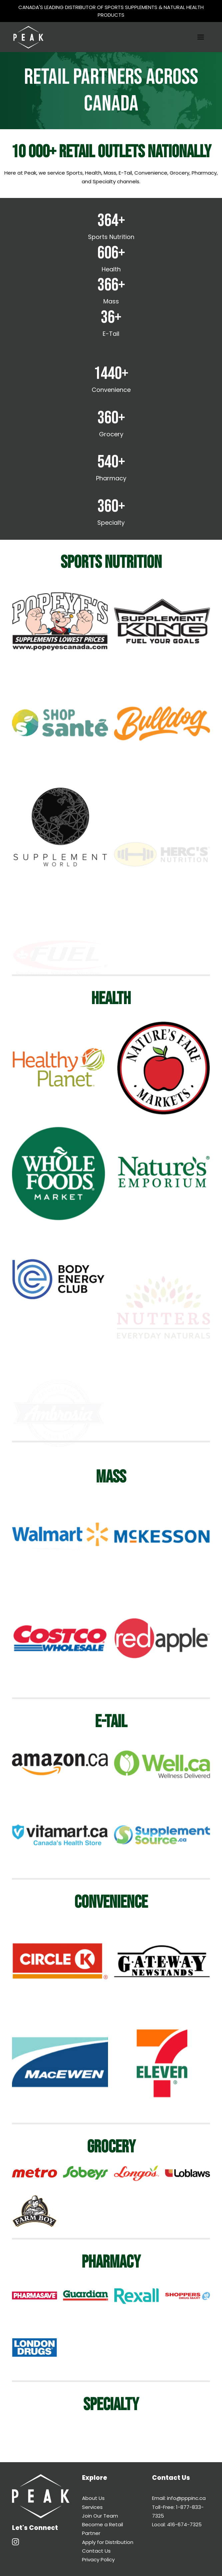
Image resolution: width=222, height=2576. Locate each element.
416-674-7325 (184, 2524)
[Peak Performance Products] (28, 37)
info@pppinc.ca (186, 2498)
